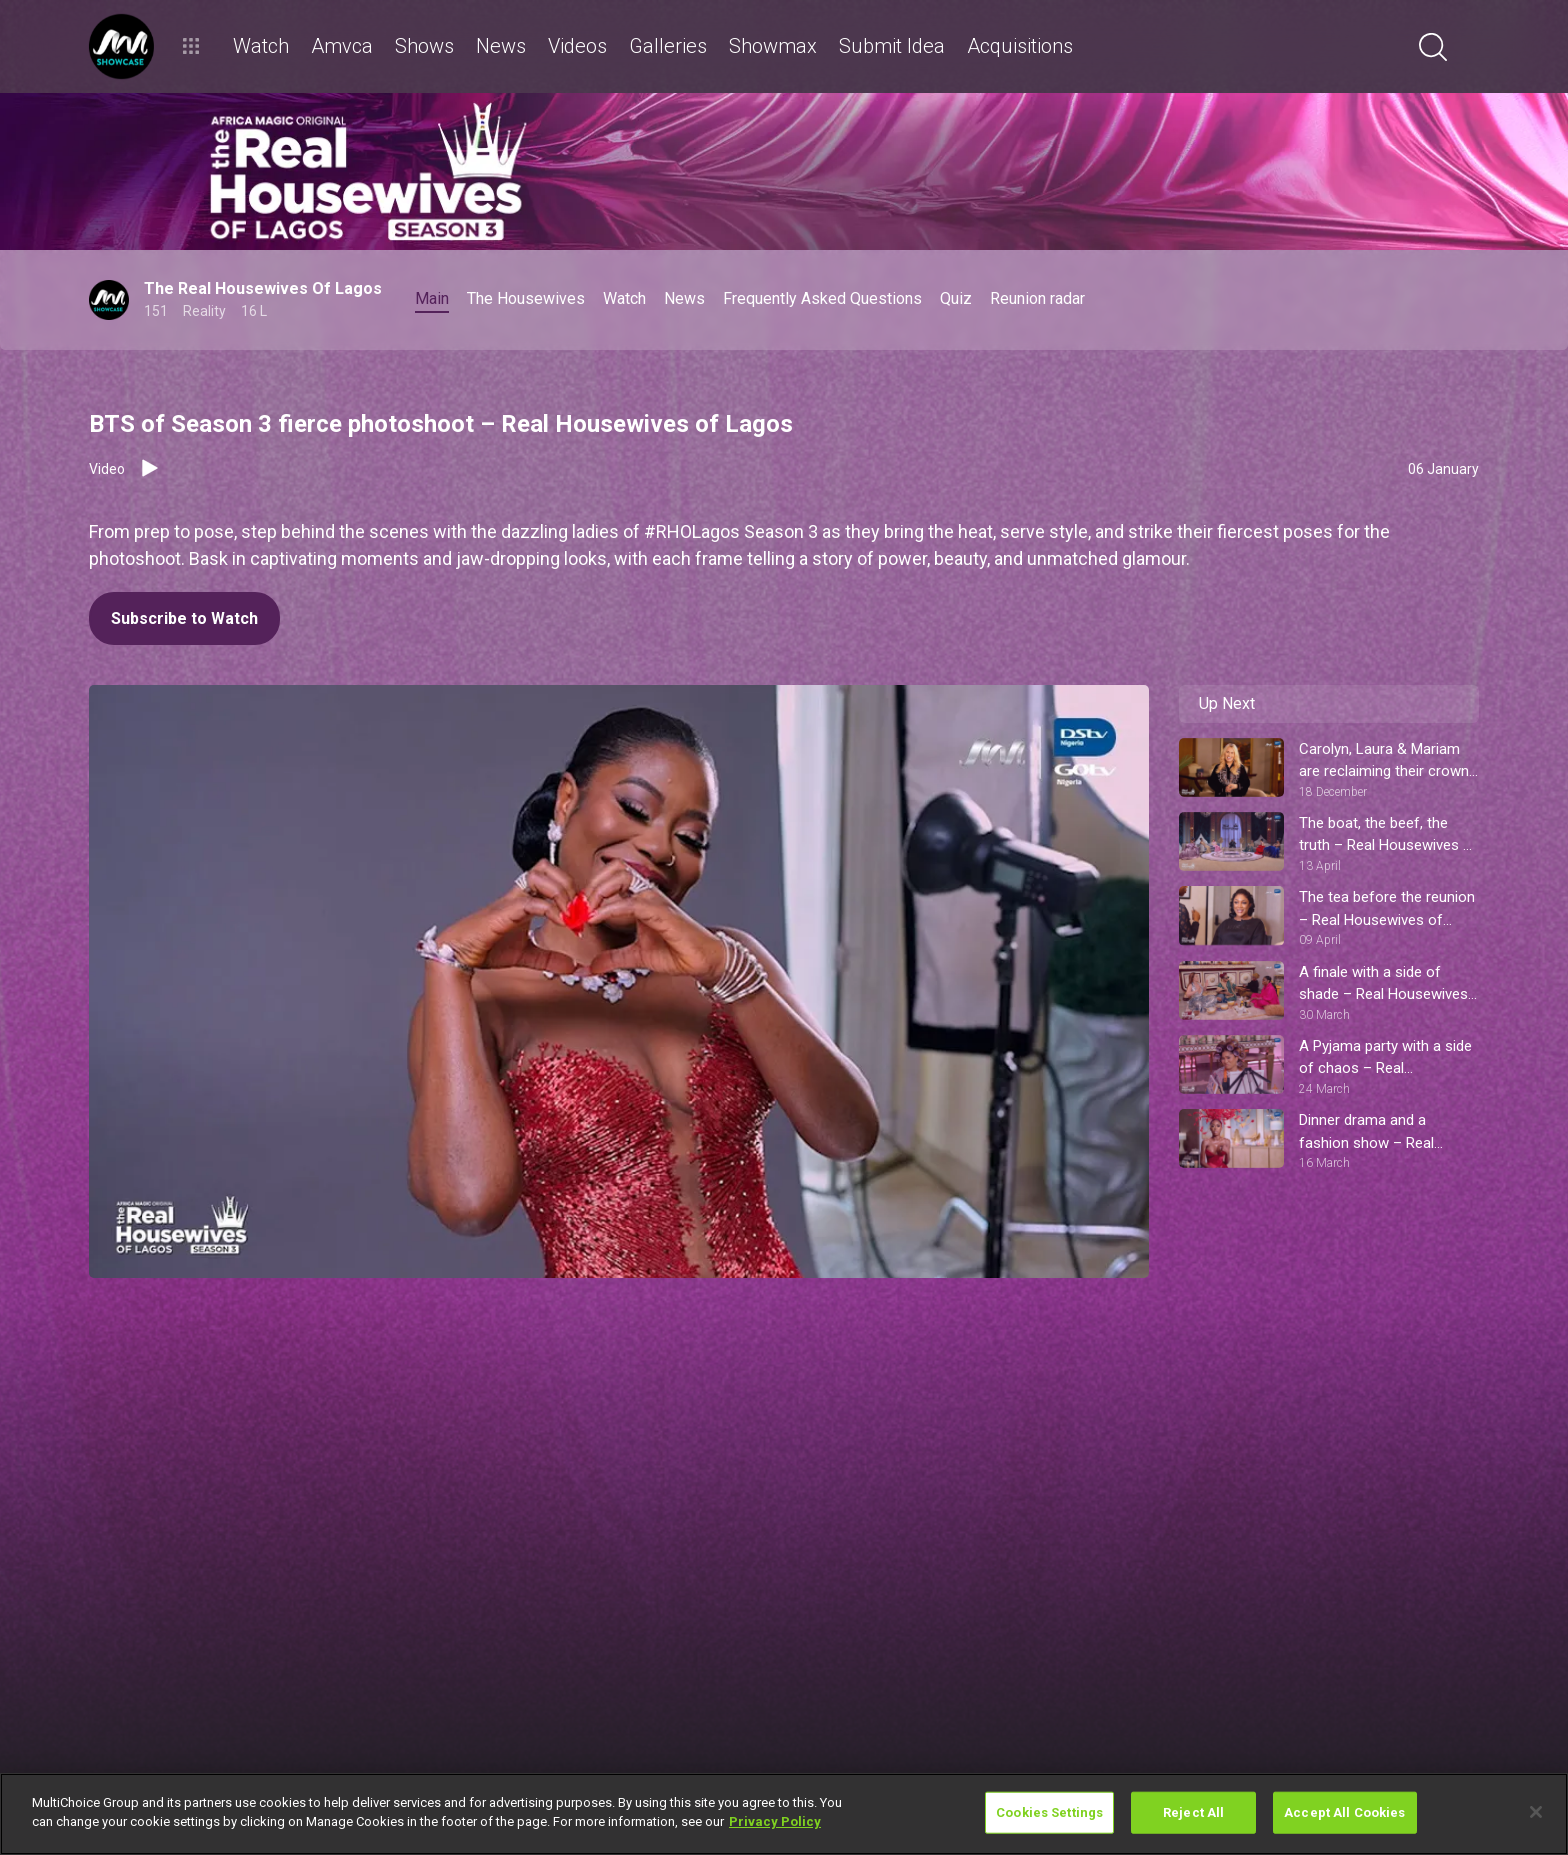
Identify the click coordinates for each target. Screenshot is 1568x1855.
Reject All (1193, 1812)
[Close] (1536, 1812)
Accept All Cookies (1344, 1812)
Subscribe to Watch (184, 618)
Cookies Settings (1049, 1812)
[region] (784, 1814)
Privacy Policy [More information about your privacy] (775, 1821)
